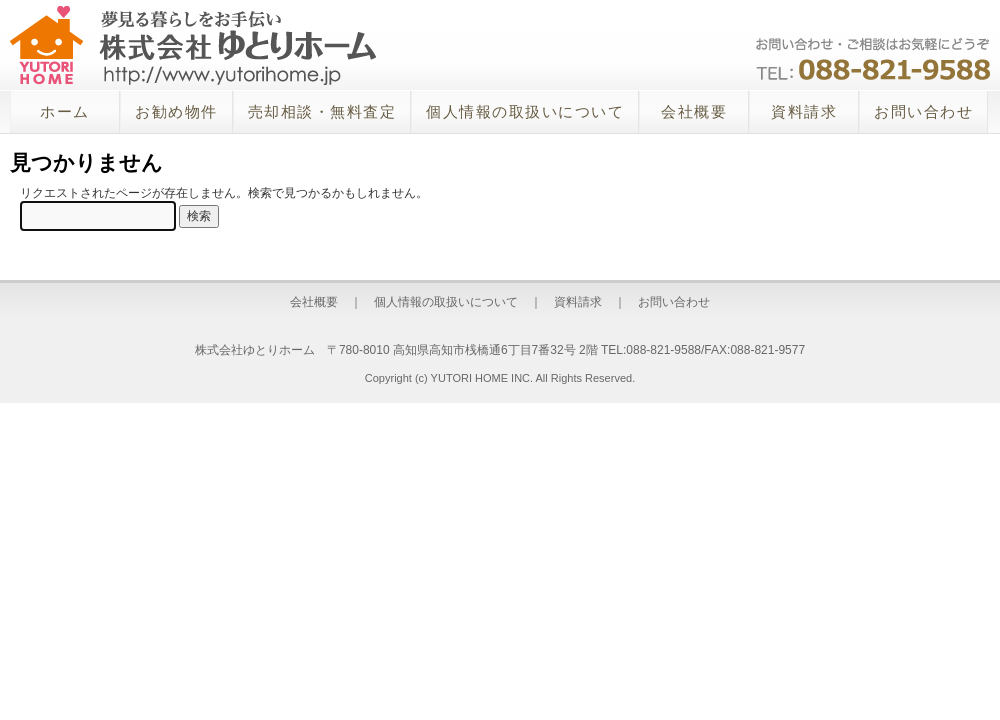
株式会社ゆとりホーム (193, 45)
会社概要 (694, 111)
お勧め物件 (176, 111)
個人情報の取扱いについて (525, 111)
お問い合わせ (923, 111)
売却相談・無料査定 (322, 111)
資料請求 (804, 111)
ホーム (65, 111)
